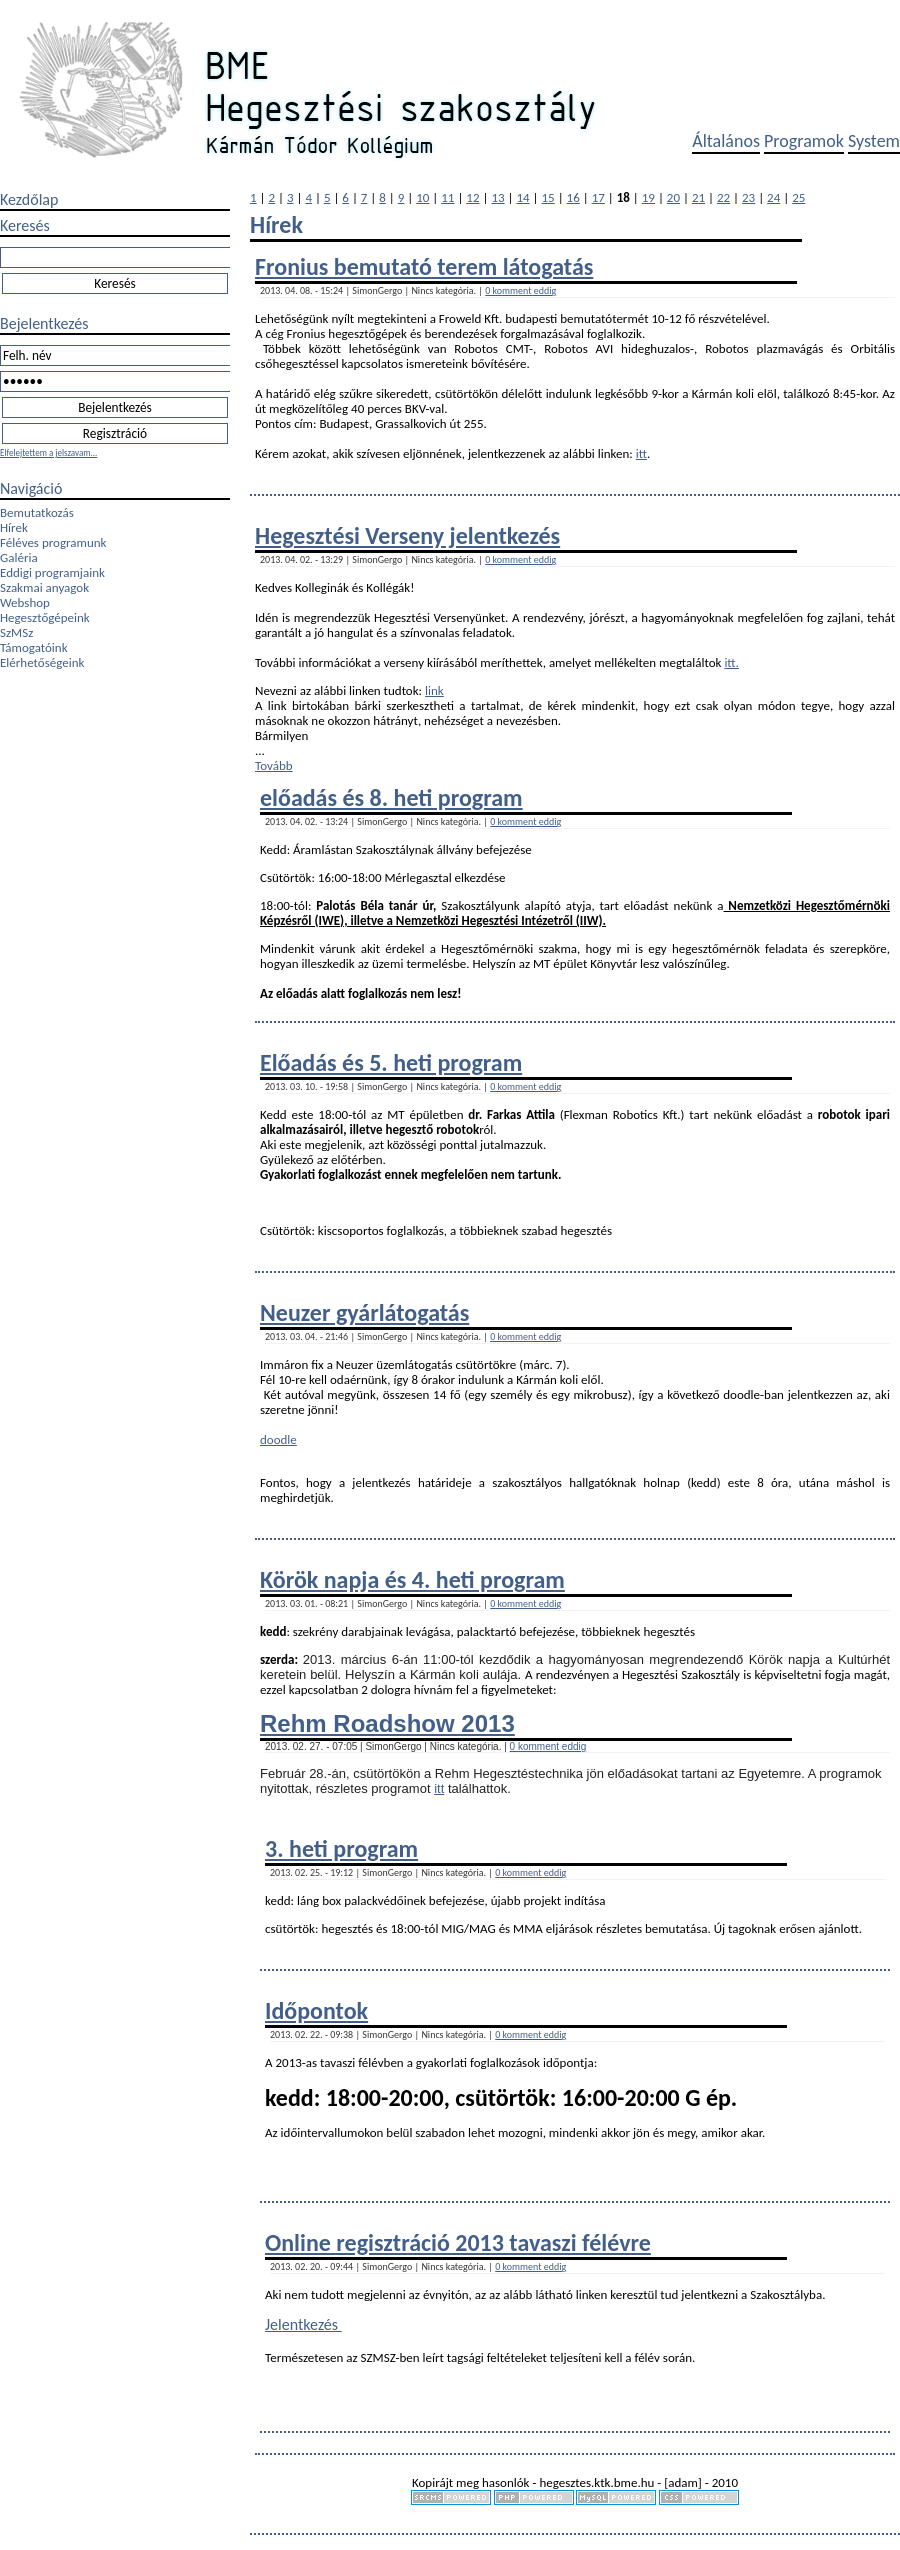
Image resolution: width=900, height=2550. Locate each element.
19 (648, 197)
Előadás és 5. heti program (391, 1062)
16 (573, 197)
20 (673, 197)
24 (773, 197)
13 (497, 197)
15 (548, 197)
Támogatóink (34, 647)
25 (798, 197)
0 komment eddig (520, 290)
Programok (804, 141)
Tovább (274, 765)
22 (723, 197)
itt (641, 453)
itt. (731, 662)
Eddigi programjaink (52, 572)
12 (472, 197)
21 (698, 197)
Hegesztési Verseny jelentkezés (407, 535)
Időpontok (316, 2010)
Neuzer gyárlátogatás (364, 1312)
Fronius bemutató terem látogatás (424, 266)
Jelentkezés (303, 2324)
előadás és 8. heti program (391, 797)
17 (598, 197)
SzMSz (16, 632)
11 (447, 197)
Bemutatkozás (37, 512)
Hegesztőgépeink (45, 617)
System (874, 141)
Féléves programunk (53, 542)
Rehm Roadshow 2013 (387, 1723)
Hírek (14, 527)
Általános (726, 141)
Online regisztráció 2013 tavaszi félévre (458, 2242)
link (434, 690)
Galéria (19, 557)
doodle (278, 1439)
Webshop (25, 602)
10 (422, 197)
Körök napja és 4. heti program (412, 1579)
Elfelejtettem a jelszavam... (48, 452)
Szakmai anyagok (44, 587)
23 (748, 197)
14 (522, 197)
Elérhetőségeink (42, 662)
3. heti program (341, 1848)
